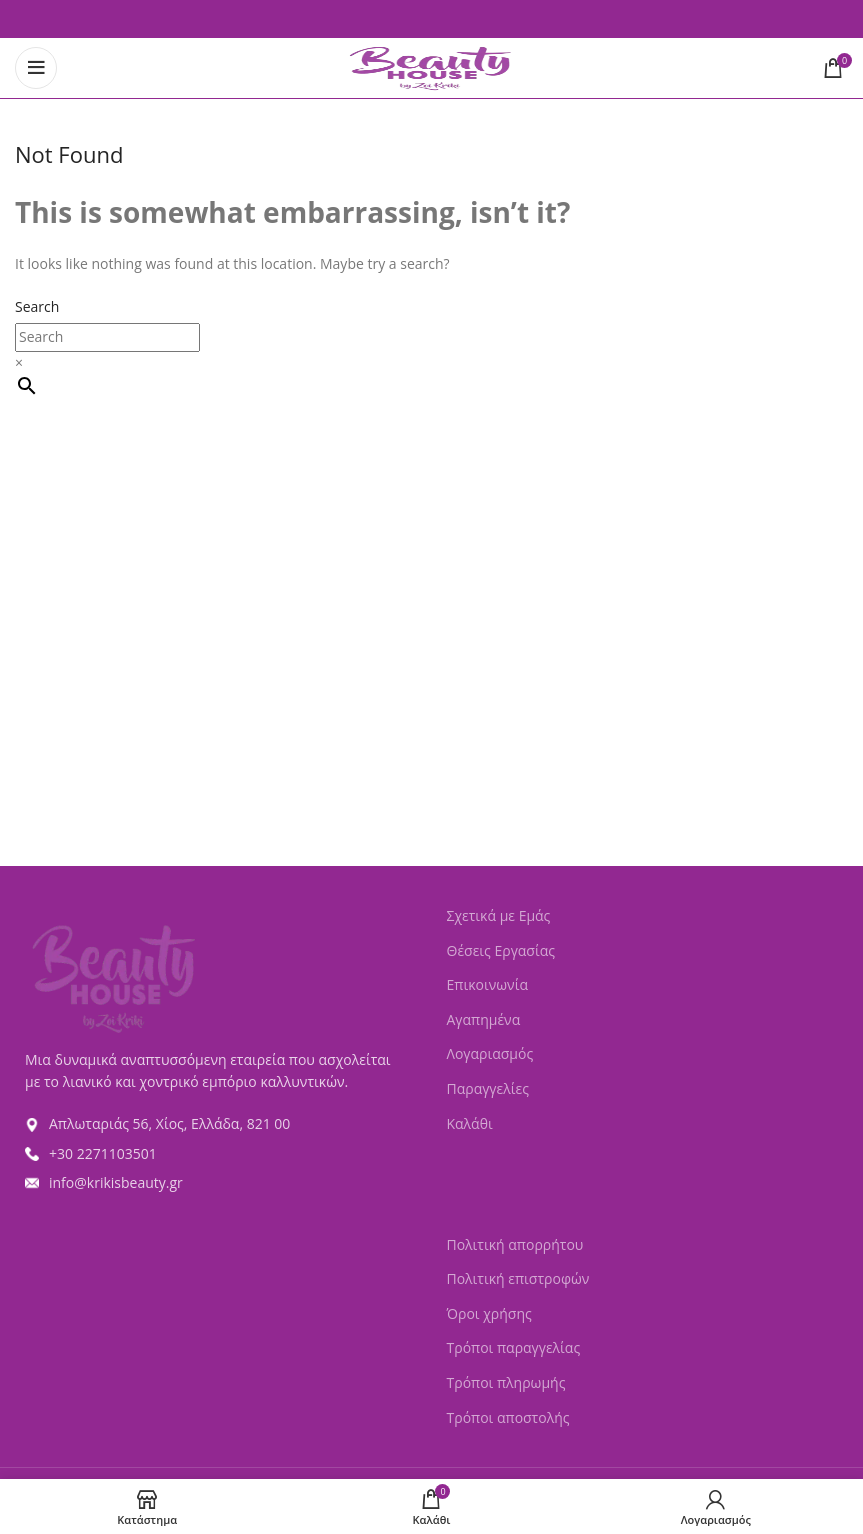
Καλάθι (470, 1123)
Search (37, 306)
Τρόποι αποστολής (508, 1417)
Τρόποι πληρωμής (506, 1382)
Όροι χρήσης (489, 1313)
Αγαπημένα (484, 1019)
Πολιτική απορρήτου (515, 1244)
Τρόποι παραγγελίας (514, 1347)
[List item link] (216, 1124)
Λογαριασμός (490, 1053)
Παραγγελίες (488, 1088)
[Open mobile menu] (36, 68)
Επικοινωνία (487, 984)
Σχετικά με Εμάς (499, 915)
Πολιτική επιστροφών (518, 1278)
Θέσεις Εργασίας (501, 950)
